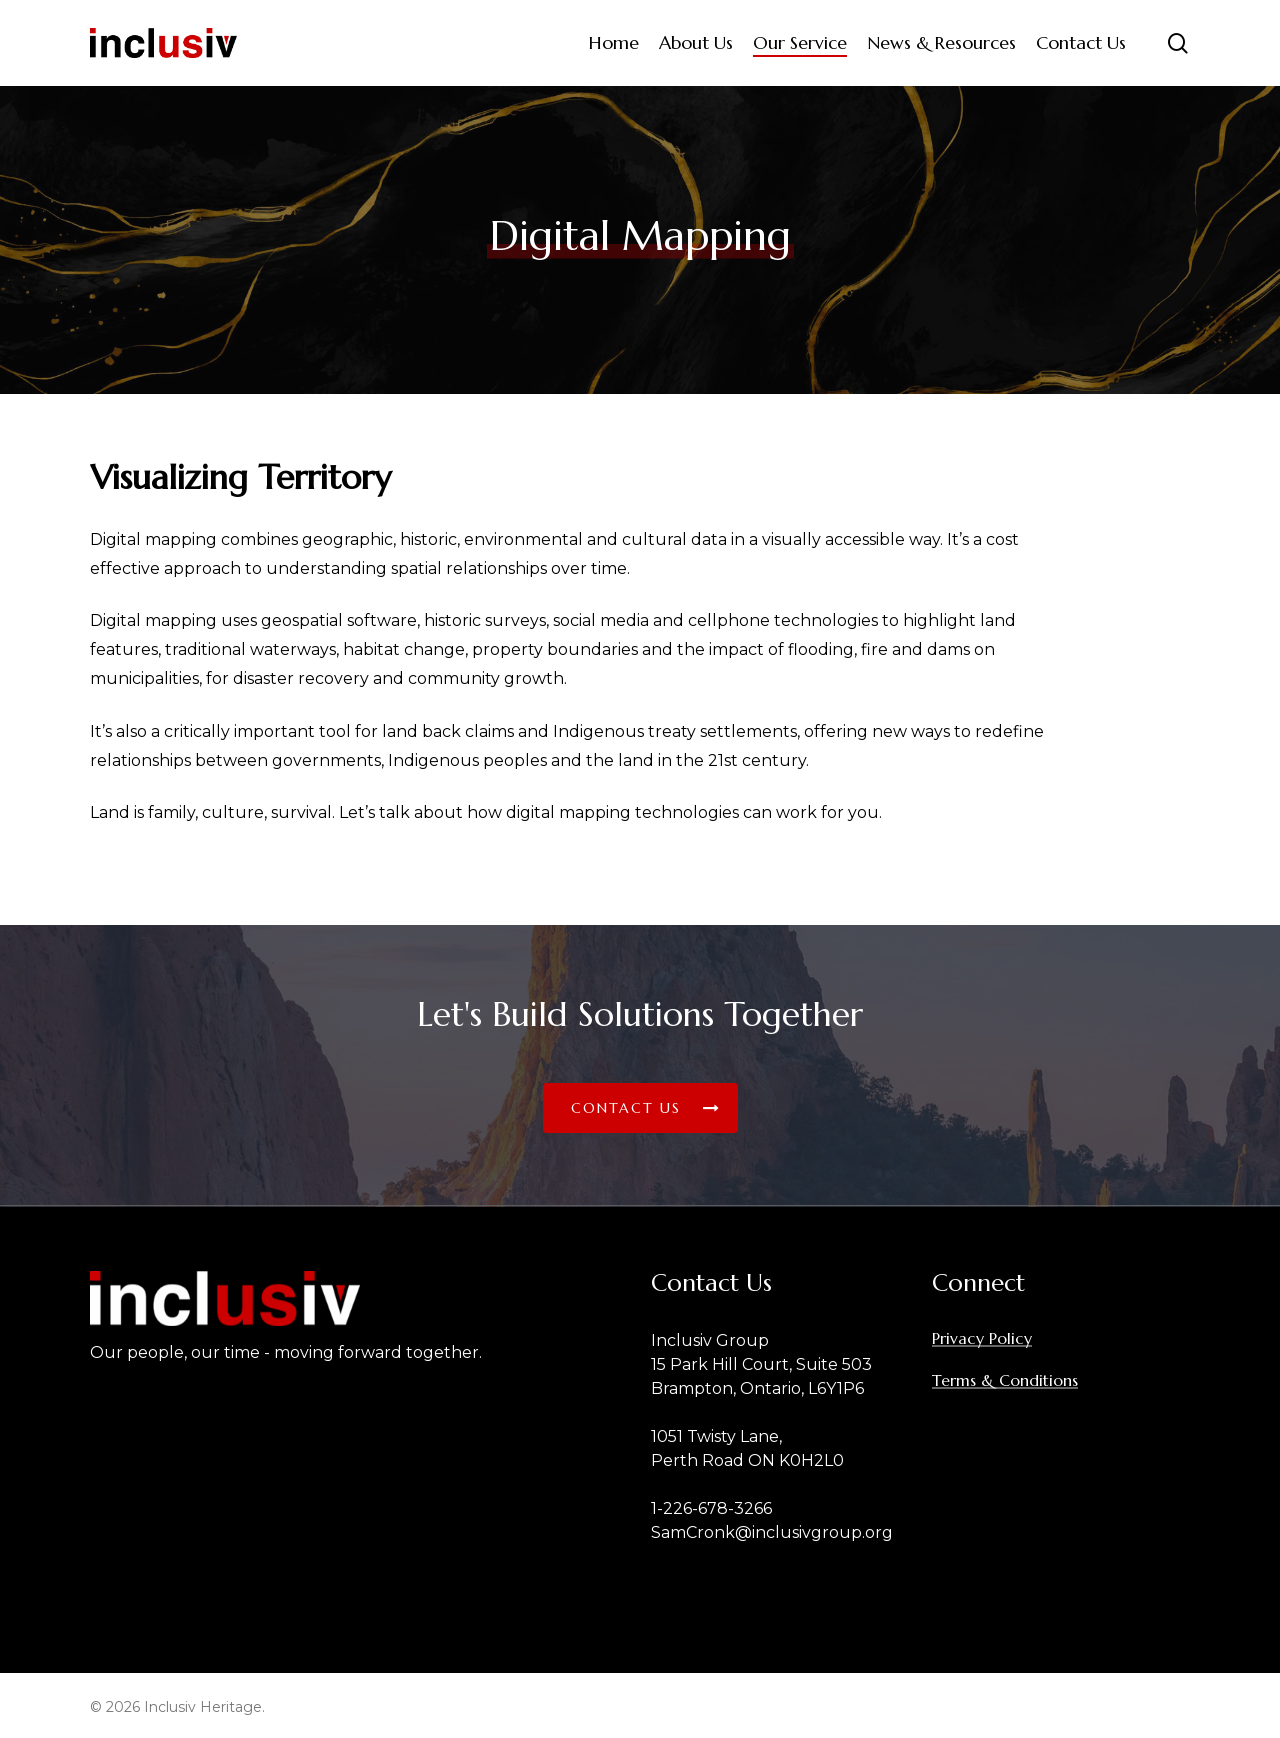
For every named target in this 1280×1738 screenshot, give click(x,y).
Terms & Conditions (1005, 1380)
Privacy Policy (982, 1338)
